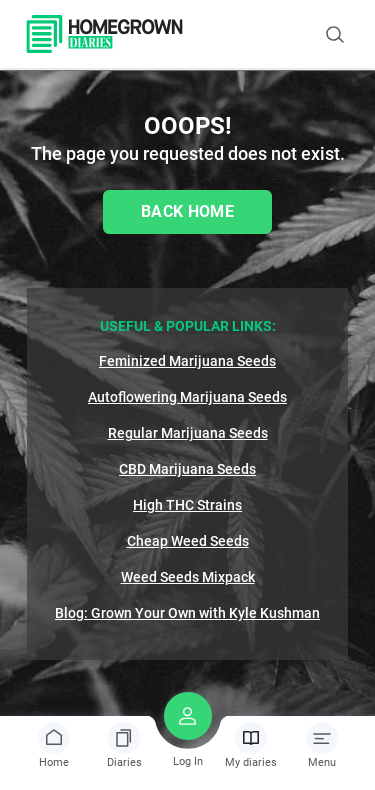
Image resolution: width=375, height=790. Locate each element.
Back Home (187, 211)
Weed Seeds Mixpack (188, 577)
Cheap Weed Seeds (188, 541)
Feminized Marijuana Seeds (187, 361)
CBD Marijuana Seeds (187, 469)
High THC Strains (187, 505)
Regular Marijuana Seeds (188, 433)
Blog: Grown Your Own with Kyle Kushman (187, 613)
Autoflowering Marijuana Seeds (187, 397)
